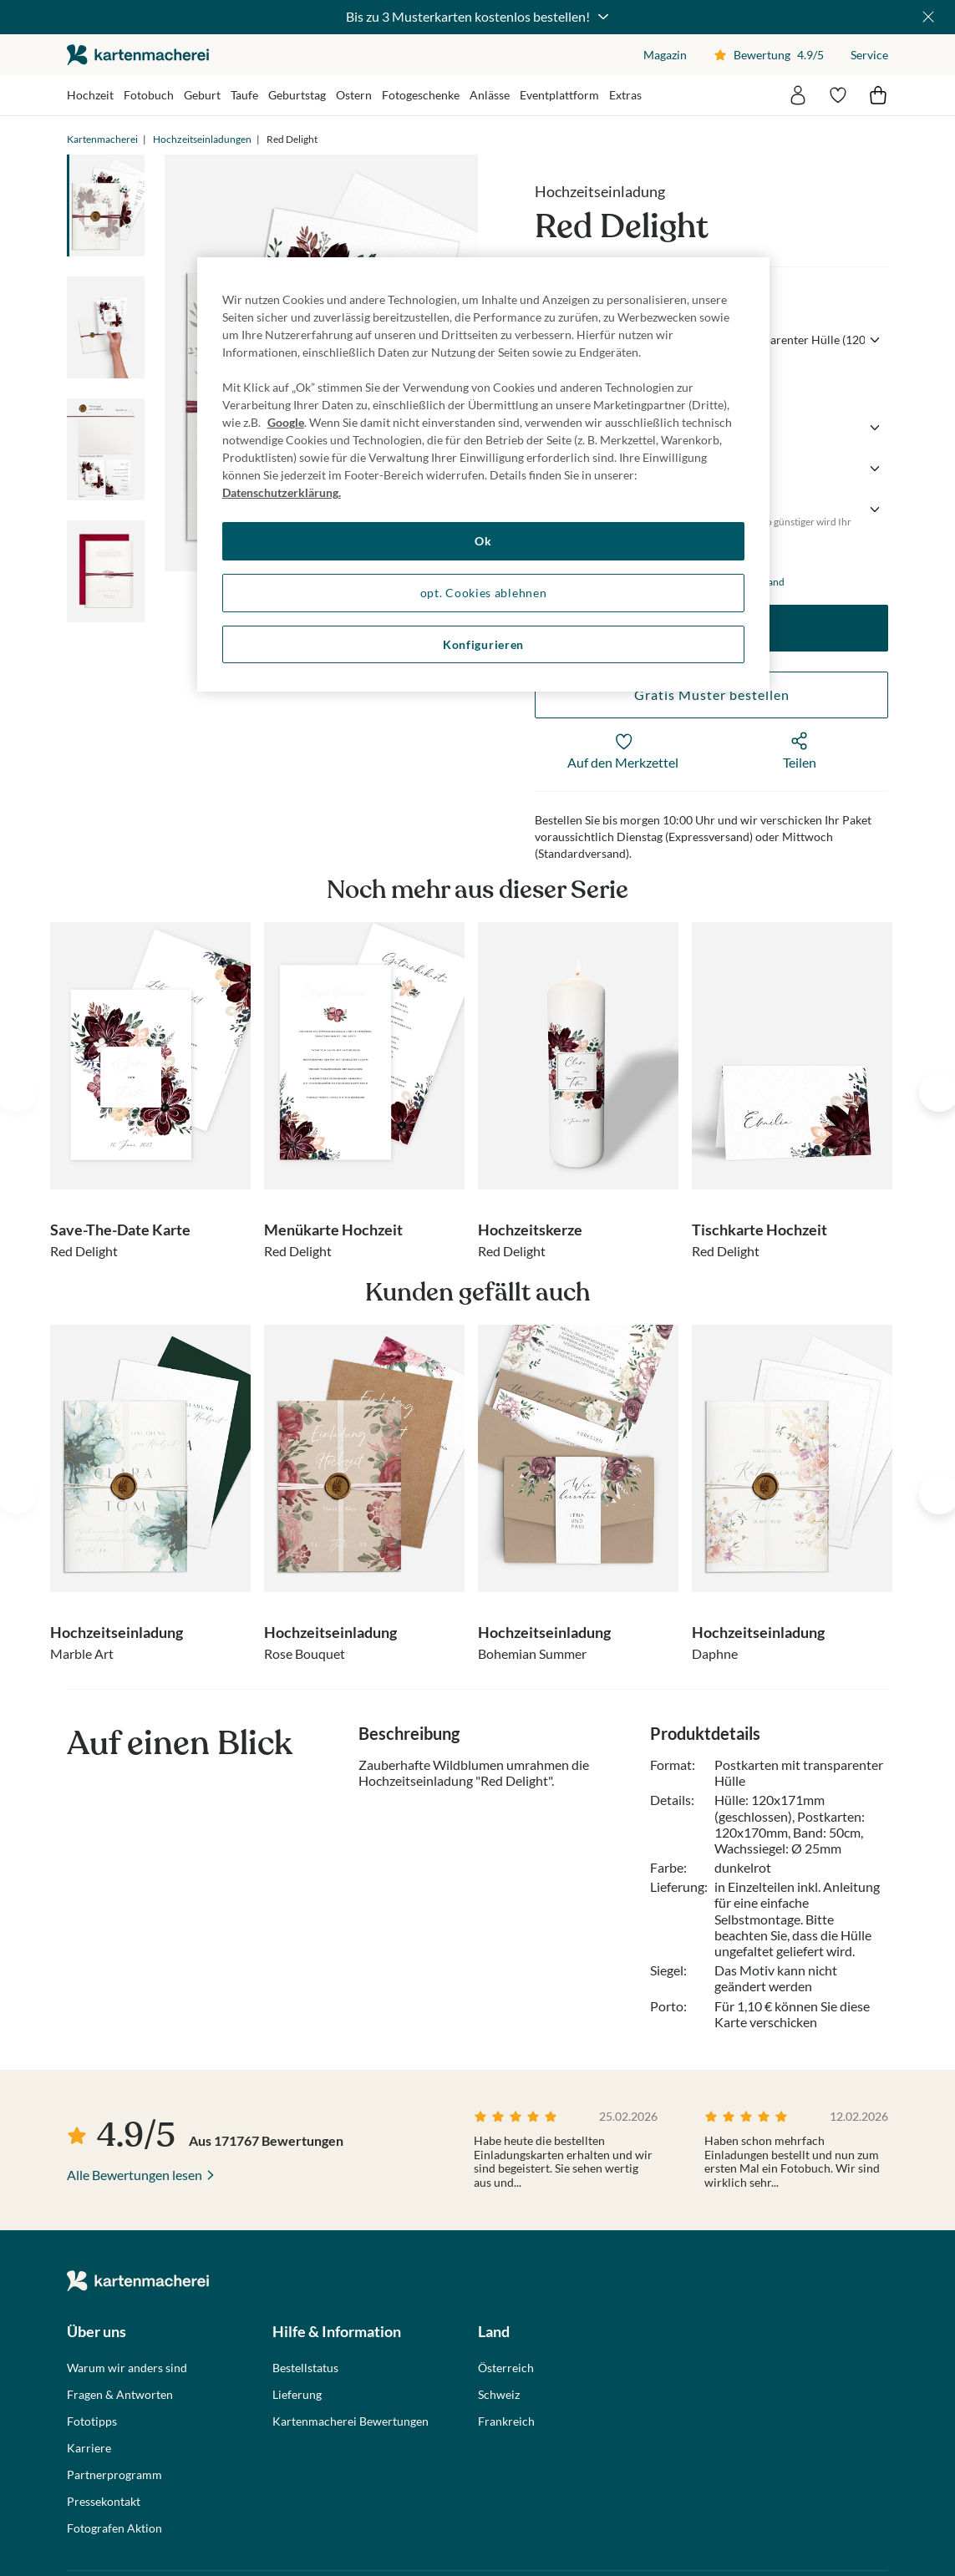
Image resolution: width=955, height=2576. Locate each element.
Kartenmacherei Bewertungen (350, 2421)
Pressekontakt (103, 2501)
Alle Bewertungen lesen (134, 2175)
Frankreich (506, 2421)
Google (285, 422)
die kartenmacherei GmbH (138, 54)
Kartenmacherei (102, 139)
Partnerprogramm (114, 2475)
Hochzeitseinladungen (202, 139)
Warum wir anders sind (127, 2368)
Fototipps (92, 2421)
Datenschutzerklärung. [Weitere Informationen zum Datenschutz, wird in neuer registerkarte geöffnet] (281, 492)
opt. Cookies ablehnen (483, 593)
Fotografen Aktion (114, 2528)
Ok (483, 541)
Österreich (506, 2368)
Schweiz (499, 2394)
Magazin (665, 55)
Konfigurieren (483, 644)
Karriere (89, 2448)
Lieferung (297, 2394)
